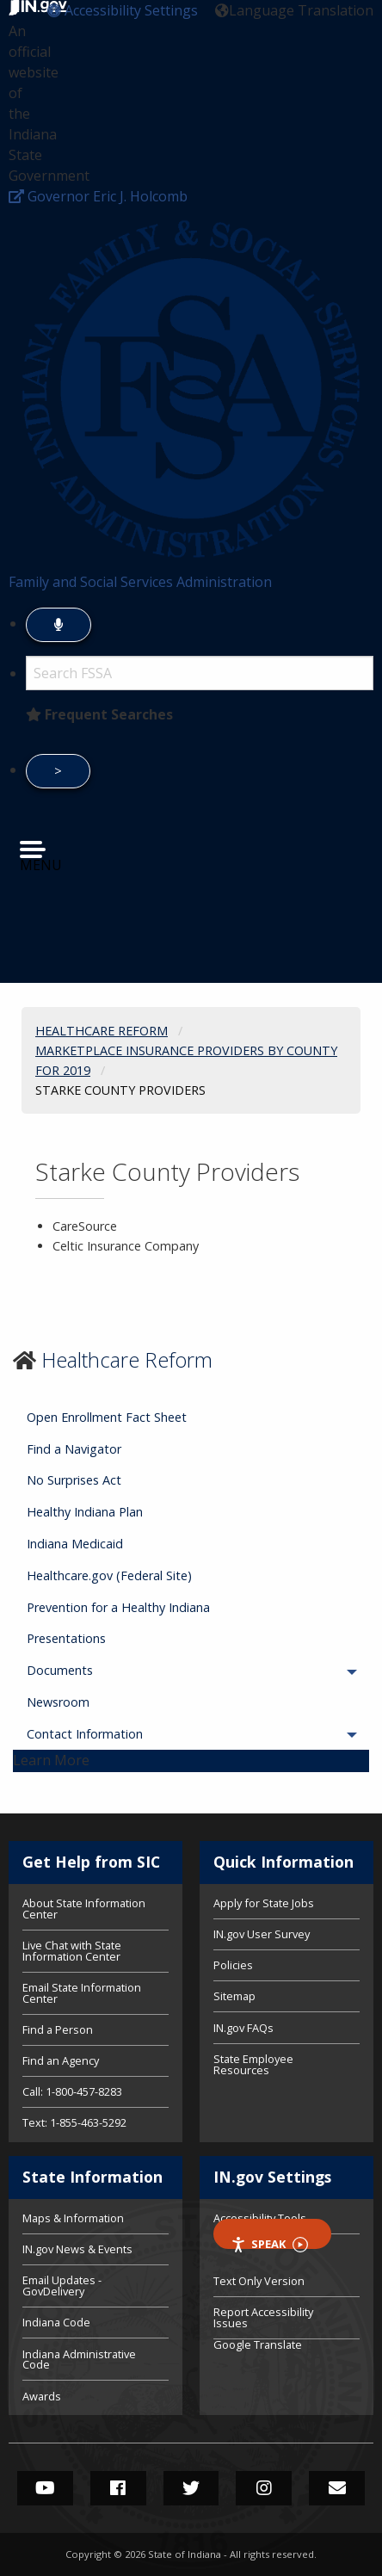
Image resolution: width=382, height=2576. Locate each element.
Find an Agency (60, 2060)
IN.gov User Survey (261, 1934)
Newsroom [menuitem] (58, 1702)
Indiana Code (56, 2322)
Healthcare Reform (127, 1359)
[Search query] (199, 673)
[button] (122, 10)
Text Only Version (259, 2281)
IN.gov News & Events (77, 2249)
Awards (41, 2395)
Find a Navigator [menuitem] (74, 1449)
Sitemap (234, 1996)
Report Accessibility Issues (263, 2317)
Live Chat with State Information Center (71, 1950)
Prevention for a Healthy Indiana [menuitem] (118, 1607)
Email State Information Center (81, 1993)
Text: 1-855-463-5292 (74, 2121)
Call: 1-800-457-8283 (72, 2091)
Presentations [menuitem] (66, 1638)
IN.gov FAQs (243, 2027)
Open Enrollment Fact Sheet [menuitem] (107, 1417)
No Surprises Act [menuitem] (74, 1480)
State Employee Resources (253, 2063)
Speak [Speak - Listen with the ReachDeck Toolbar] (269, 2242)
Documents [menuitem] (107, 1670)
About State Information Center (83, 1910)
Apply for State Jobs (263, 1904)
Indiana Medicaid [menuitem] (75, 1543)
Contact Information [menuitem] (132, 1734)
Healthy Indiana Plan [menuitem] (85, 1512)
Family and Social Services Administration (140, 581)
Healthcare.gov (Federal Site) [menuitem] (109, 1575)
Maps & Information (73, 2219)
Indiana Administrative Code (79, 2359)
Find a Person (57, 2029)
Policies (233, 1965)
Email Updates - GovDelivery (62, 2285)
